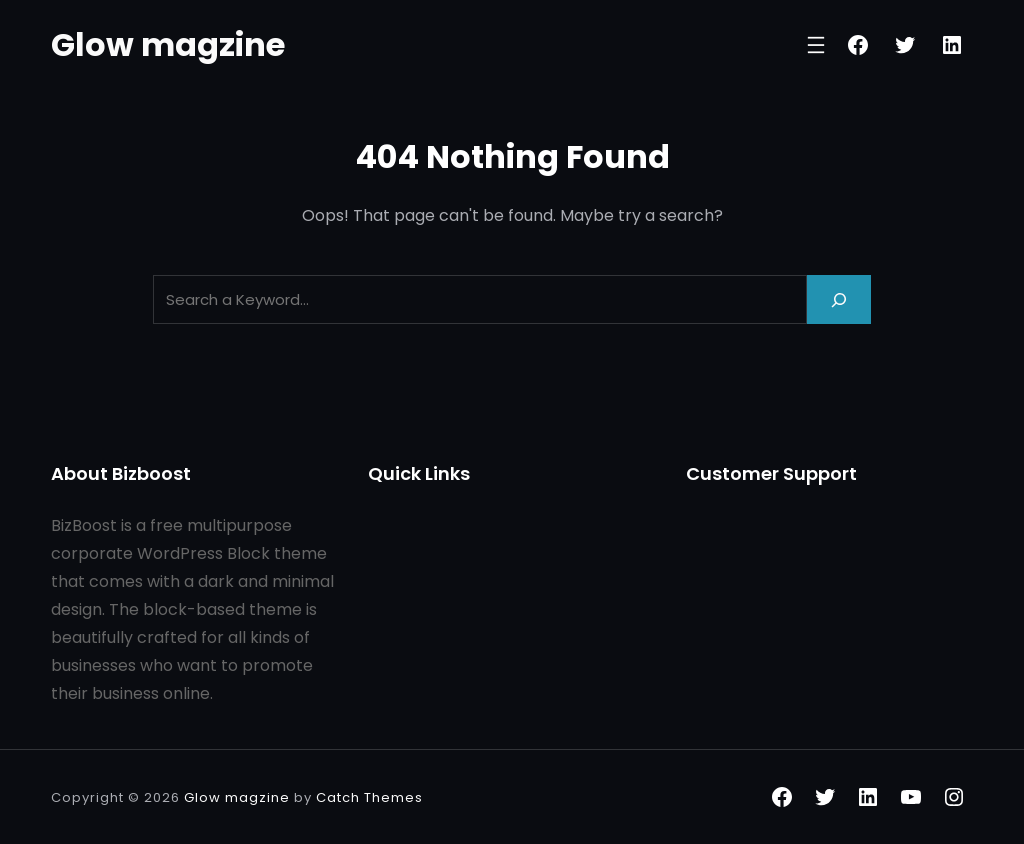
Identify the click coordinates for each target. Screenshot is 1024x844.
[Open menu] (816, 45)
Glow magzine (168, 44)
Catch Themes (369, 797)
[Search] (839, 299)
